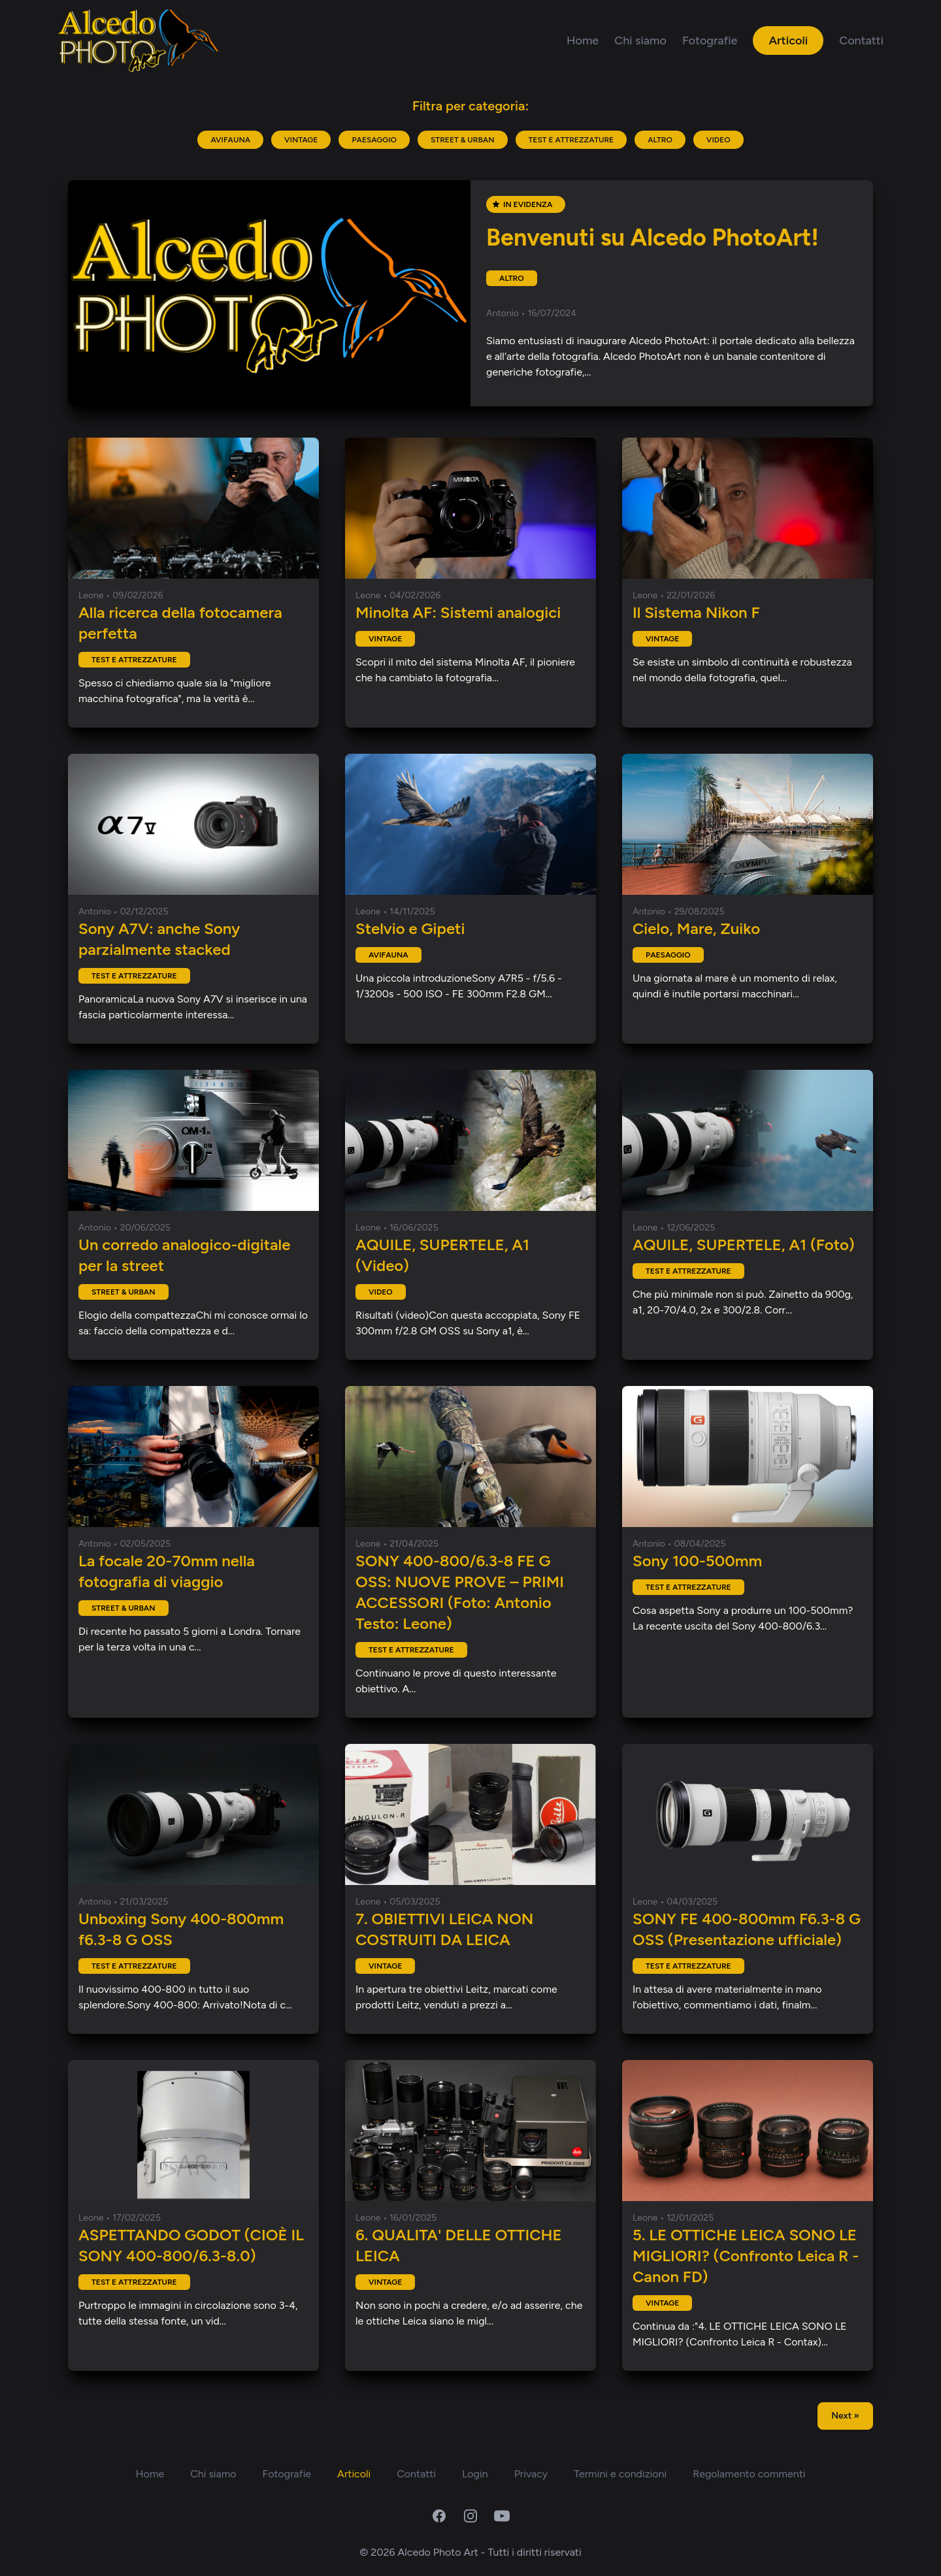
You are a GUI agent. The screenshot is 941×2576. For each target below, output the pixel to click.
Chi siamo (640, 40)
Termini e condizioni (620, 2474)
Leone (92, 595)
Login (475, 2474)
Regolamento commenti (749, 2474)
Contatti (861, 40)
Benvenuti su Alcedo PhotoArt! (652, 237)
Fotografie (710, 40)
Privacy (531, 2474)
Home (583, 40)
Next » (845, 2415)
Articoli (788, 40)
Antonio (503, 313)
